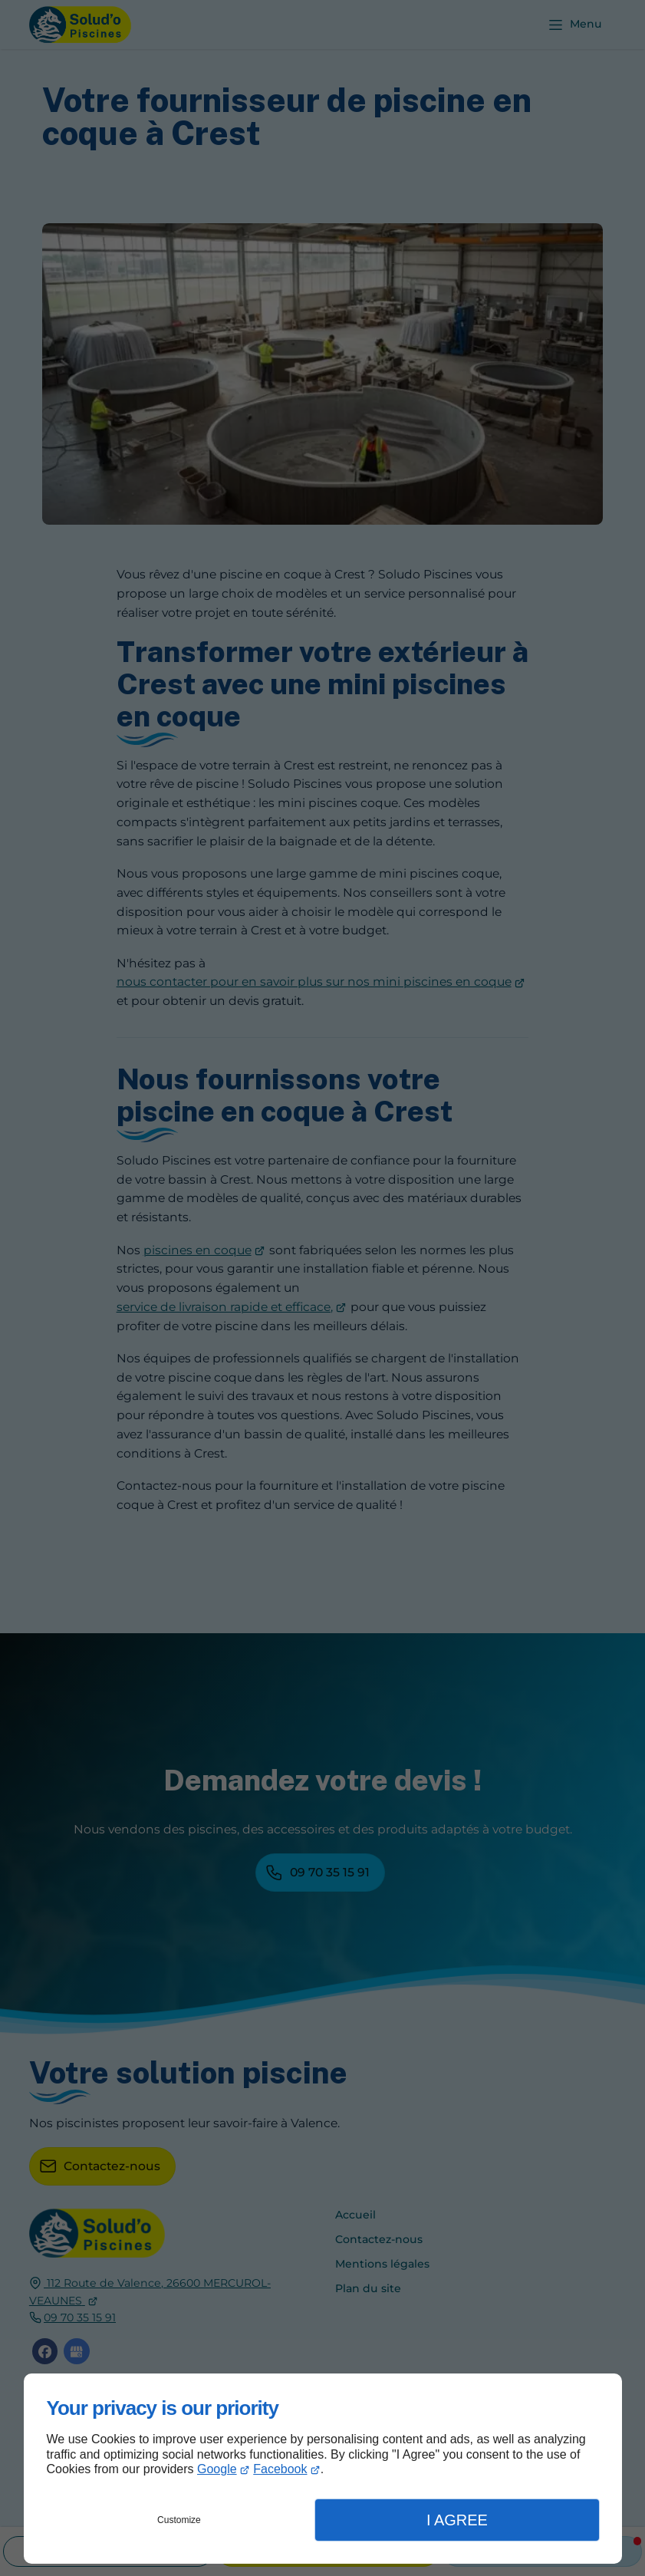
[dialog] (323, 2468)
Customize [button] (179, 2520)
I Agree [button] (457, 2520)
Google (217, 2469)
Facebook (280, 2469)
